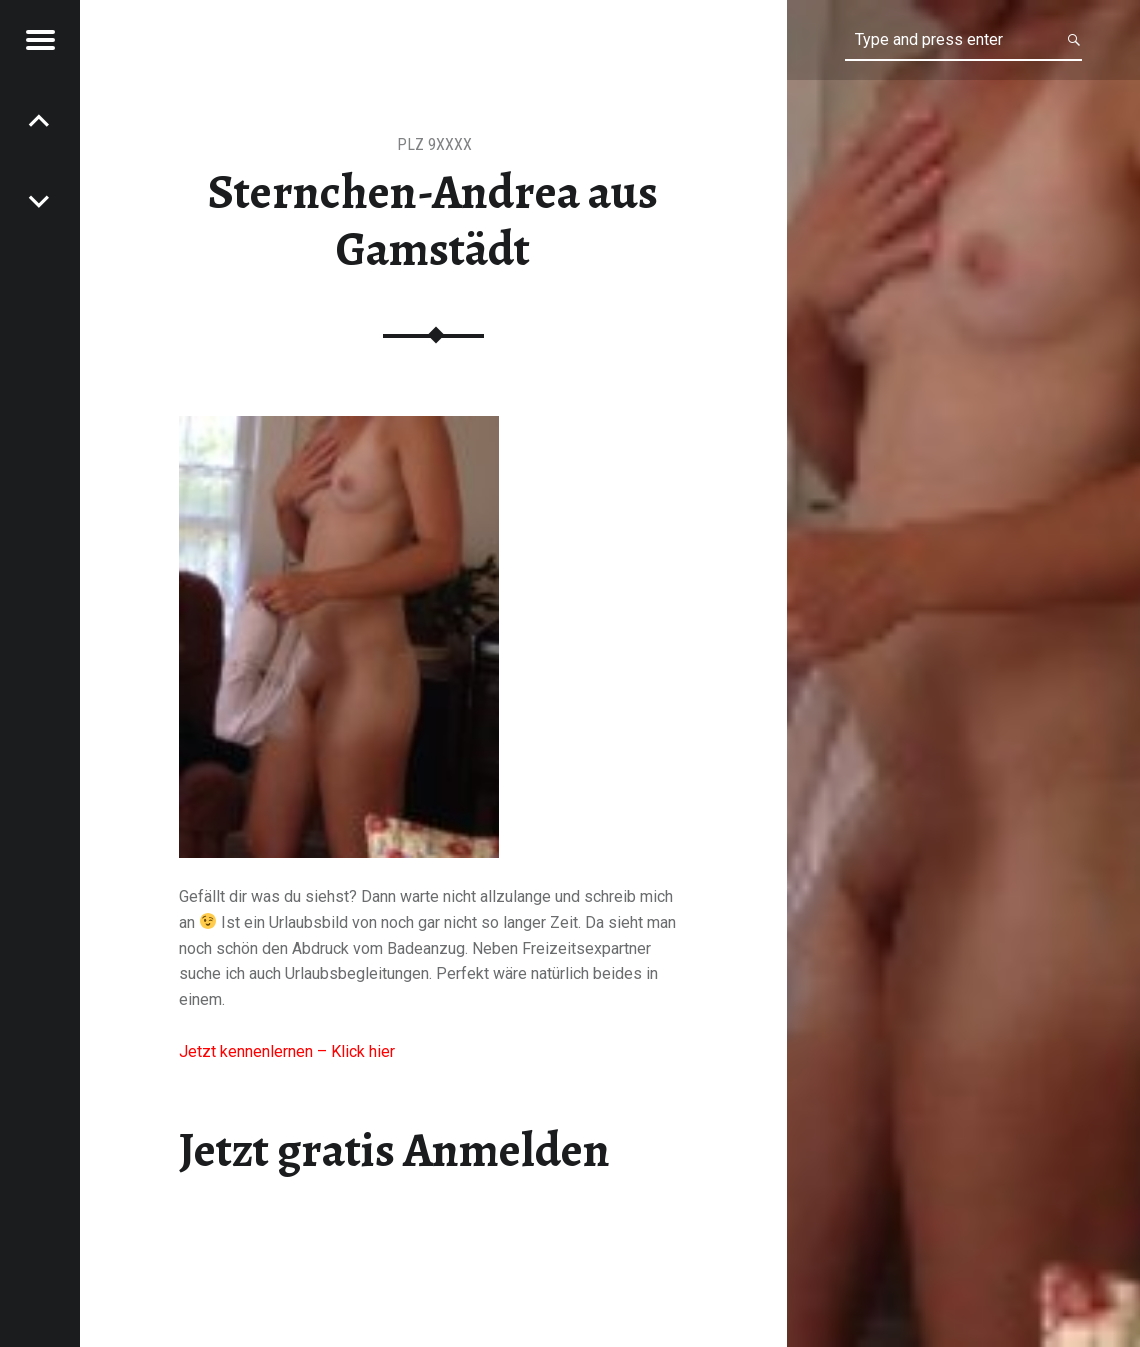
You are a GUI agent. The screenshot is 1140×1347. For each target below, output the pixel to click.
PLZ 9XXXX (434, 144)
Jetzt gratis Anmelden (394, 1150)
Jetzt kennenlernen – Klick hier (287, 1051)
